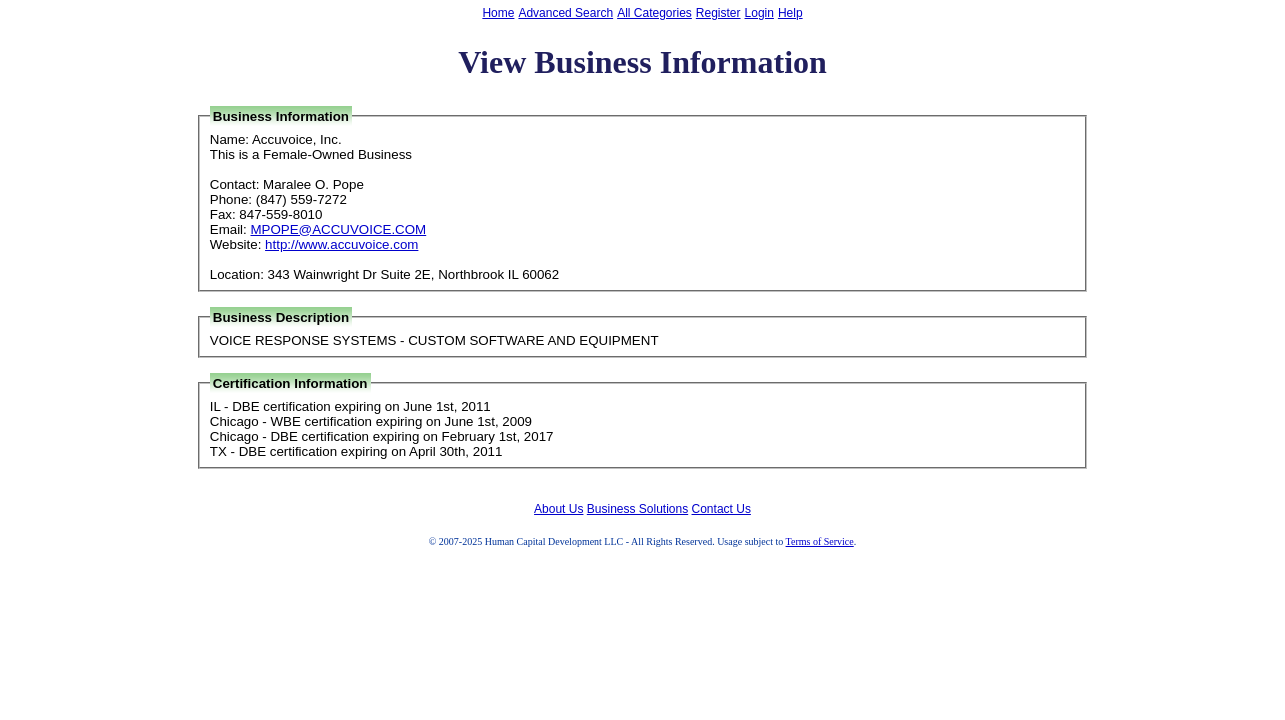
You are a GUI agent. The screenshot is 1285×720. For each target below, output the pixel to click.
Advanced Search (565, 13)
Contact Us (721, 509)
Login (759, 13)
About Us (558, 509)
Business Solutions (637, 509)
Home (498, 13)
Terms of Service (820, 541)
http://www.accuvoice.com (341, 244)
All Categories (654, 13)
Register (718, 13)
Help (790, 13)
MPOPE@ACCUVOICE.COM (338, 229)
